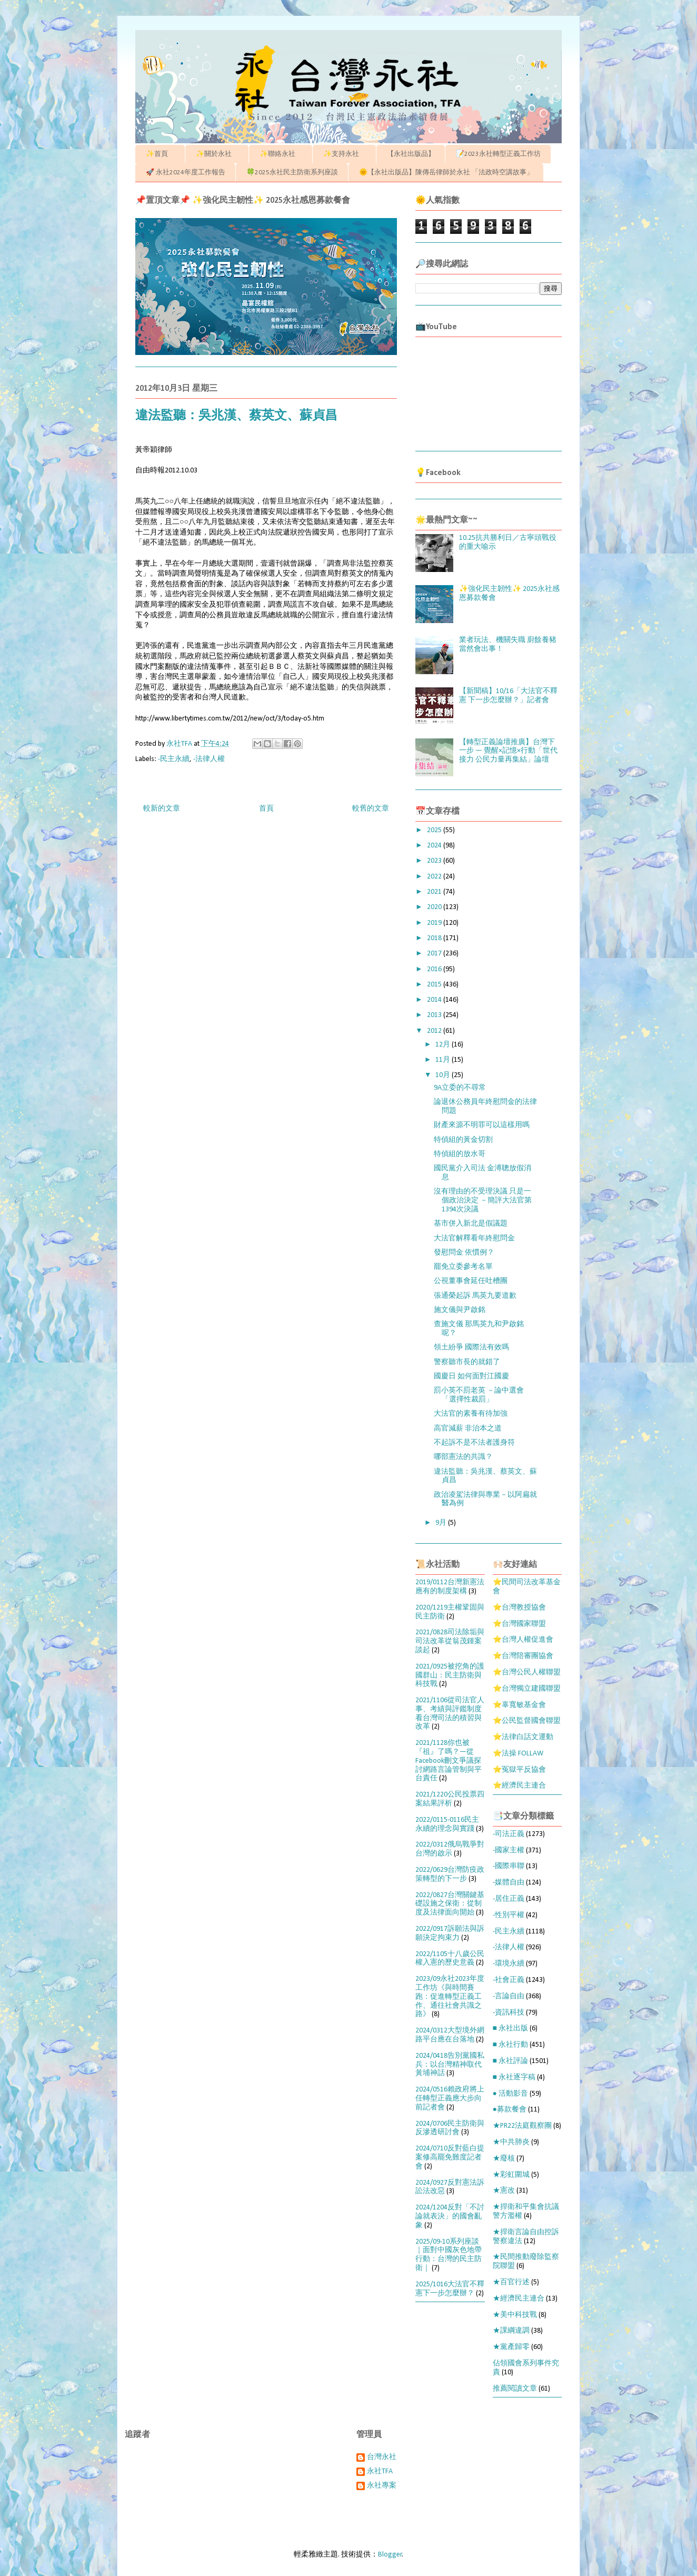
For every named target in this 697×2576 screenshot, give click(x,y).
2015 (435, 985)
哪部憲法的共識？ (463, 1457)
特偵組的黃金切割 (463, 1140)
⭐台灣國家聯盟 (519, 1624)
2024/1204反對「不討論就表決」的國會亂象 (449, 2216)
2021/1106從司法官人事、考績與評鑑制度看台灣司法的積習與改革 (449, 1713)
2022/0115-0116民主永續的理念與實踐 (447, 1824)
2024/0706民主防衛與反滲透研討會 (449, 2128)
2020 (435, 907)
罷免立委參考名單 (463, 1267)
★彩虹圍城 (511, 2175)
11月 (443, 1060)
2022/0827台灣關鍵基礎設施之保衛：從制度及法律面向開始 (449, 1904)
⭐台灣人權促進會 (523, 1640)
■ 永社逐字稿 (514, 2077)
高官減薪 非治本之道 (468, 1429)
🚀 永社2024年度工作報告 (185, 172)
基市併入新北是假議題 (474, 1224)
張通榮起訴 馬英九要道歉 (475, 1296)
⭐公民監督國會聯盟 (527, 1721)
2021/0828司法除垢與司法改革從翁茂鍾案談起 (449, 1641)
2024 (435, 846)
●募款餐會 (509, 2110)
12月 (443, 1045)
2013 (435, 1015)
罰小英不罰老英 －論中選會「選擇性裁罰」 (479, 1395)
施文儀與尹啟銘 (459, 1310)
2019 (435, 923)
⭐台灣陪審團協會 (523, 1656)
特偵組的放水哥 (459, 1154)
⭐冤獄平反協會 (519, 1770)
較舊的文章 (370, 809)
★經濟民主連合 (518, 2299)
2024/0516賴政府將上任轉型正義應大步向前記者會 (449, 2098)
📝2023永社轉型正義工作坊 (498, 154)
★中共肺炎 (511, 2142)
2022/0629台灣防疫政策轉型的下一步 (449, 1874)
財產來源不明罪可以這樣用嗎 (482, 1125)
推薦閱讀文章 (515, 2389)
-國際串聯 (508, 1866)
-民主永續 (174, 759)
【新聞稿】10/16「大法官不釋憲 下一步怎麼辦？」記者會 (508, 695)
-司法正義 (508, 1834)
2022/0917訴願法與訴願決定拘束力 (449, 1933)
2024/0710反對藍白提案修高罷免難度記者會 (449, 2157)
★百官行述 (511, 2282)
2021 (435, 892)
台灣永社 (381, 2457)
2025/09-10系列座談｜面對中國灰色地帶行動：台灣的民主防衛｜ (448, 2255)
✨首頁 (160, 154)
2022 (435, 877)
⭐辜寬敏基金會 (519, 1705)
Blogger (390, 2555)
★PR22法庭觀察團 (522, 2126)
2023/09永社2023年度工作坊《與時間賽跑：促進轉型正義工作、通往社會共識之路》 (449, 1996)
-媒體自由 (508, 1883)
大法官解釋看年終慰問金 (474, 1238)
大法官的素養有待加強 (470, 1414)
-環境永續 (508, 1964)
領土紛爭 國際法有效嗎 (471, 1347)
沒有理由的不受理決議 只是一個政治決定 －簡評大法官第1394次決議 (483, 1200)
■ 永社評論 (510, 2061)
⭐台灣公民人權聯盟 (527, 1672)
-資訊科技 (508, 2013)
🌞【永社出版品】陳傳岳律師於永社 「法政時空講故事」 (446, 172)
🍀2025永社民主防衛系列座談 (292, 172)
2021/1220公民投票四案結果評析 (449, 1799)
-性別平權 (508, 1915)
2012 (435, 1031)
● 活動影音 (510, 2094)
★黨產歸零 (511, 2347)
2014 (435, 1000)
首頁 (266, 809)
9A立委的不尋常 (460, 1088)
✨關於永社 (217, 154)
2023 (435, 861)
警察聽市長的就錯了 (467, 1362)
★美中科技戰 (515, 2315)
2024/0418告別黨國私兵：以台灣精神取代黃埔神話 (449, 2065)
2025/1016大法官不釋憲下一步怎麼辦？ (449, 2289)
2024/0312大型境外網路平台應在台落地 (449, 2035)
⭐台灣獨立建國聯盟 (527, 1689)
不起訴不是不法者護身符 (474, 1443)
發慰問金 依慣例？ (464, 1253)
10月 (443, 1075)
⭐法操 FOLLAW (518, 1754)
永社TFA (380, 2471)
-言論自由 (508, 1996)
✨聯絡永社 (281, 154)
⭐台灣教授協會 (519, 1608)
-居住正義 (508, 1899)
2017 (435, 954)
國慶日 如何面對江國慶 (471, 1376)
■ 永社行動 (510, 2045)
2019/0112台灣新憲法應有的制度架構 (449, 1586)
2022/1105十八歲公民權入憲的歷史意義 (449, 1958)
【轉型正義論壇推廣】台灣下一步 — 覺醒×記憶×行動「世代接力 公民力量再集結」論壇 (508, 751)
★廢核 (504, 2159)
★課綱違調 (511, 2331)
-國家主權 (508, 1850)
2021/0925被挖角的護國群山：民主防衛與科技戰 (449, 1676)
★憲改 (504, 2191)
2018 (435, 938)
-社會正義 (508, 1980)
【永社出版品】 (411, 154)
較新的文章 (161, 809)
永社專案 (381, 2486)
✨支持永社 (344, 154)
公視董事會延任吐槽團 (470, 1281)
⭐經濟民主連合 (519, 1786)
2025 (435, 830)
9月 (441, 1523)
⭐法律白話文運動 (523, 1737)
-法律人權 (209, 759)
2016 (435, 969)
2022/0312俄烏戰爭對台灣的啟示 (449, 1849)
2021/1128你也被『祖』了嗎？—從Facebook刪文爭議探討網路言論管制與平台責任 (448, 1760)
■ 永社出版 (510, 2028)
